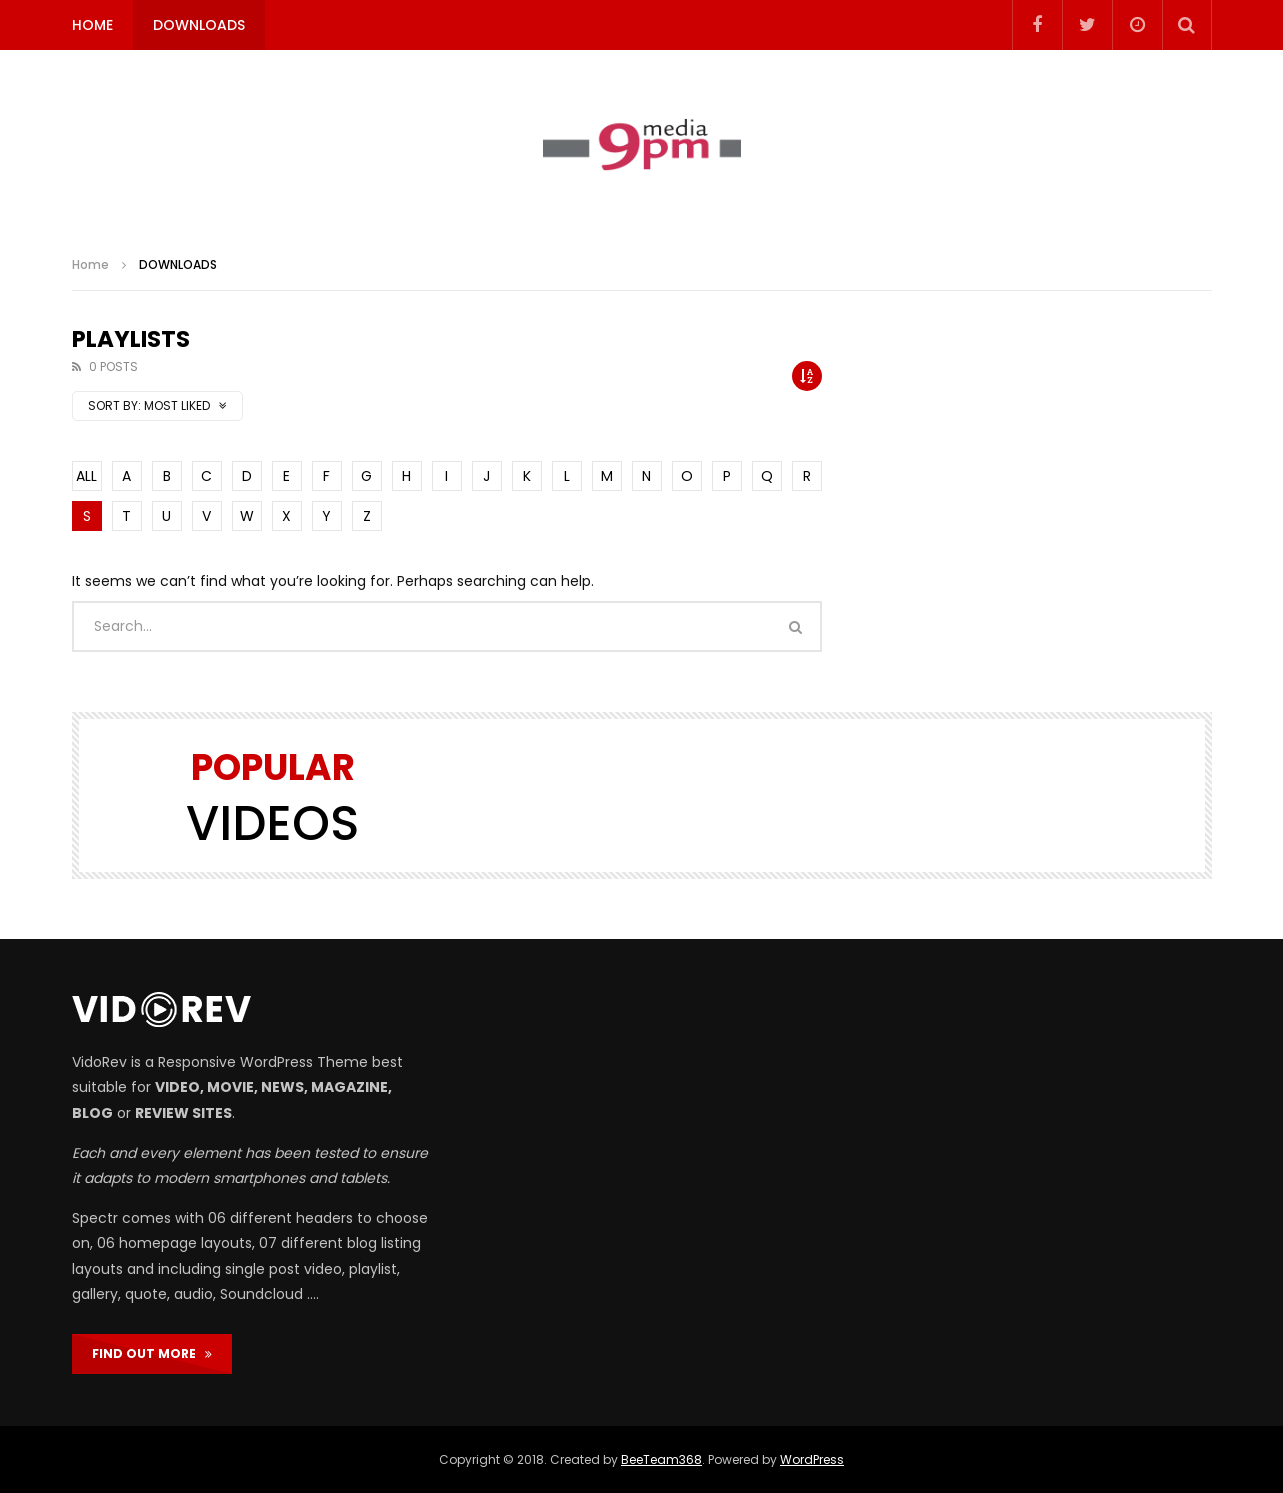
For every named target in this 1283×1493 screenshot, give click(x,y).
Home (90, 264)
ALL (86, 476)
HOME (92, 25)
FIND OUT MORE (152, 1353)
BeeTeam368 (661, 1459)
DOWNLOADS (199, 25)
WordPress (812, 1459)
